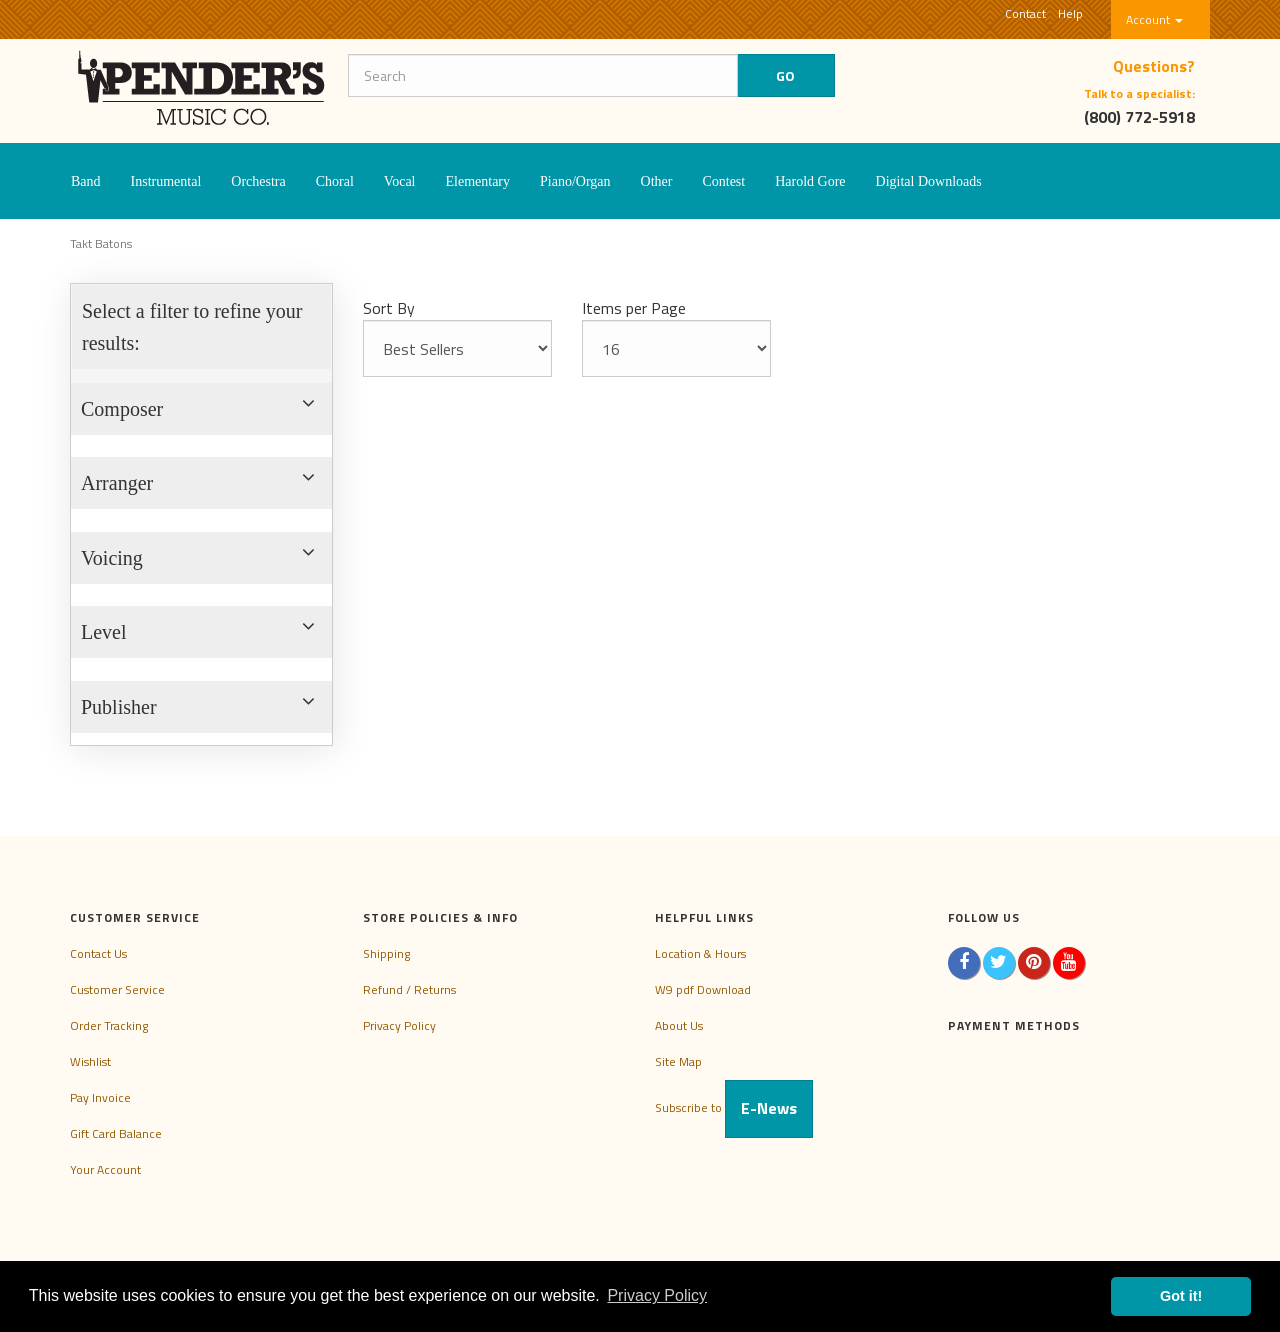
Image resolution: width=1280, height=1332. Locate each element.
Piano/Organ (575, 181)
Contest (723, 181)
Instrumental (166, 181)
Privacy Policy (399, 1025)
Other (657, 181)
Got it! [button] (1181, 1296)
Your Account (105, 1169)
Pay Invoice (100, 1097)
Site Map (678, 1061)
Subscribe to (734, 1107)
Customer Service (117, 989)
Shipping (386, 953)
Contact (1025, 13)
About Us (679, 1025)
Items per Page (634, 308)
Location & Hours (700, 953)
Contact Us (98, 953)
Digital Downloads (929, 181)
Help (1070, 13)
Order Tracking (109, 1025)
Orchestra (258, 181)
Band (86, 181)
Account (1154, 19)
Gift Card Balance (116, 1133)
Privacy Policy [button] (657, 1295)
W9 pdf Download (703, 989)
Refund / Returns (409, 989)
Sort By (389, 308)
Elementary (477, 181)
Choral (335, 181)
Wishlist (90, 1061)
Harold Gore (810, 181)
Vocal (400, 181)
